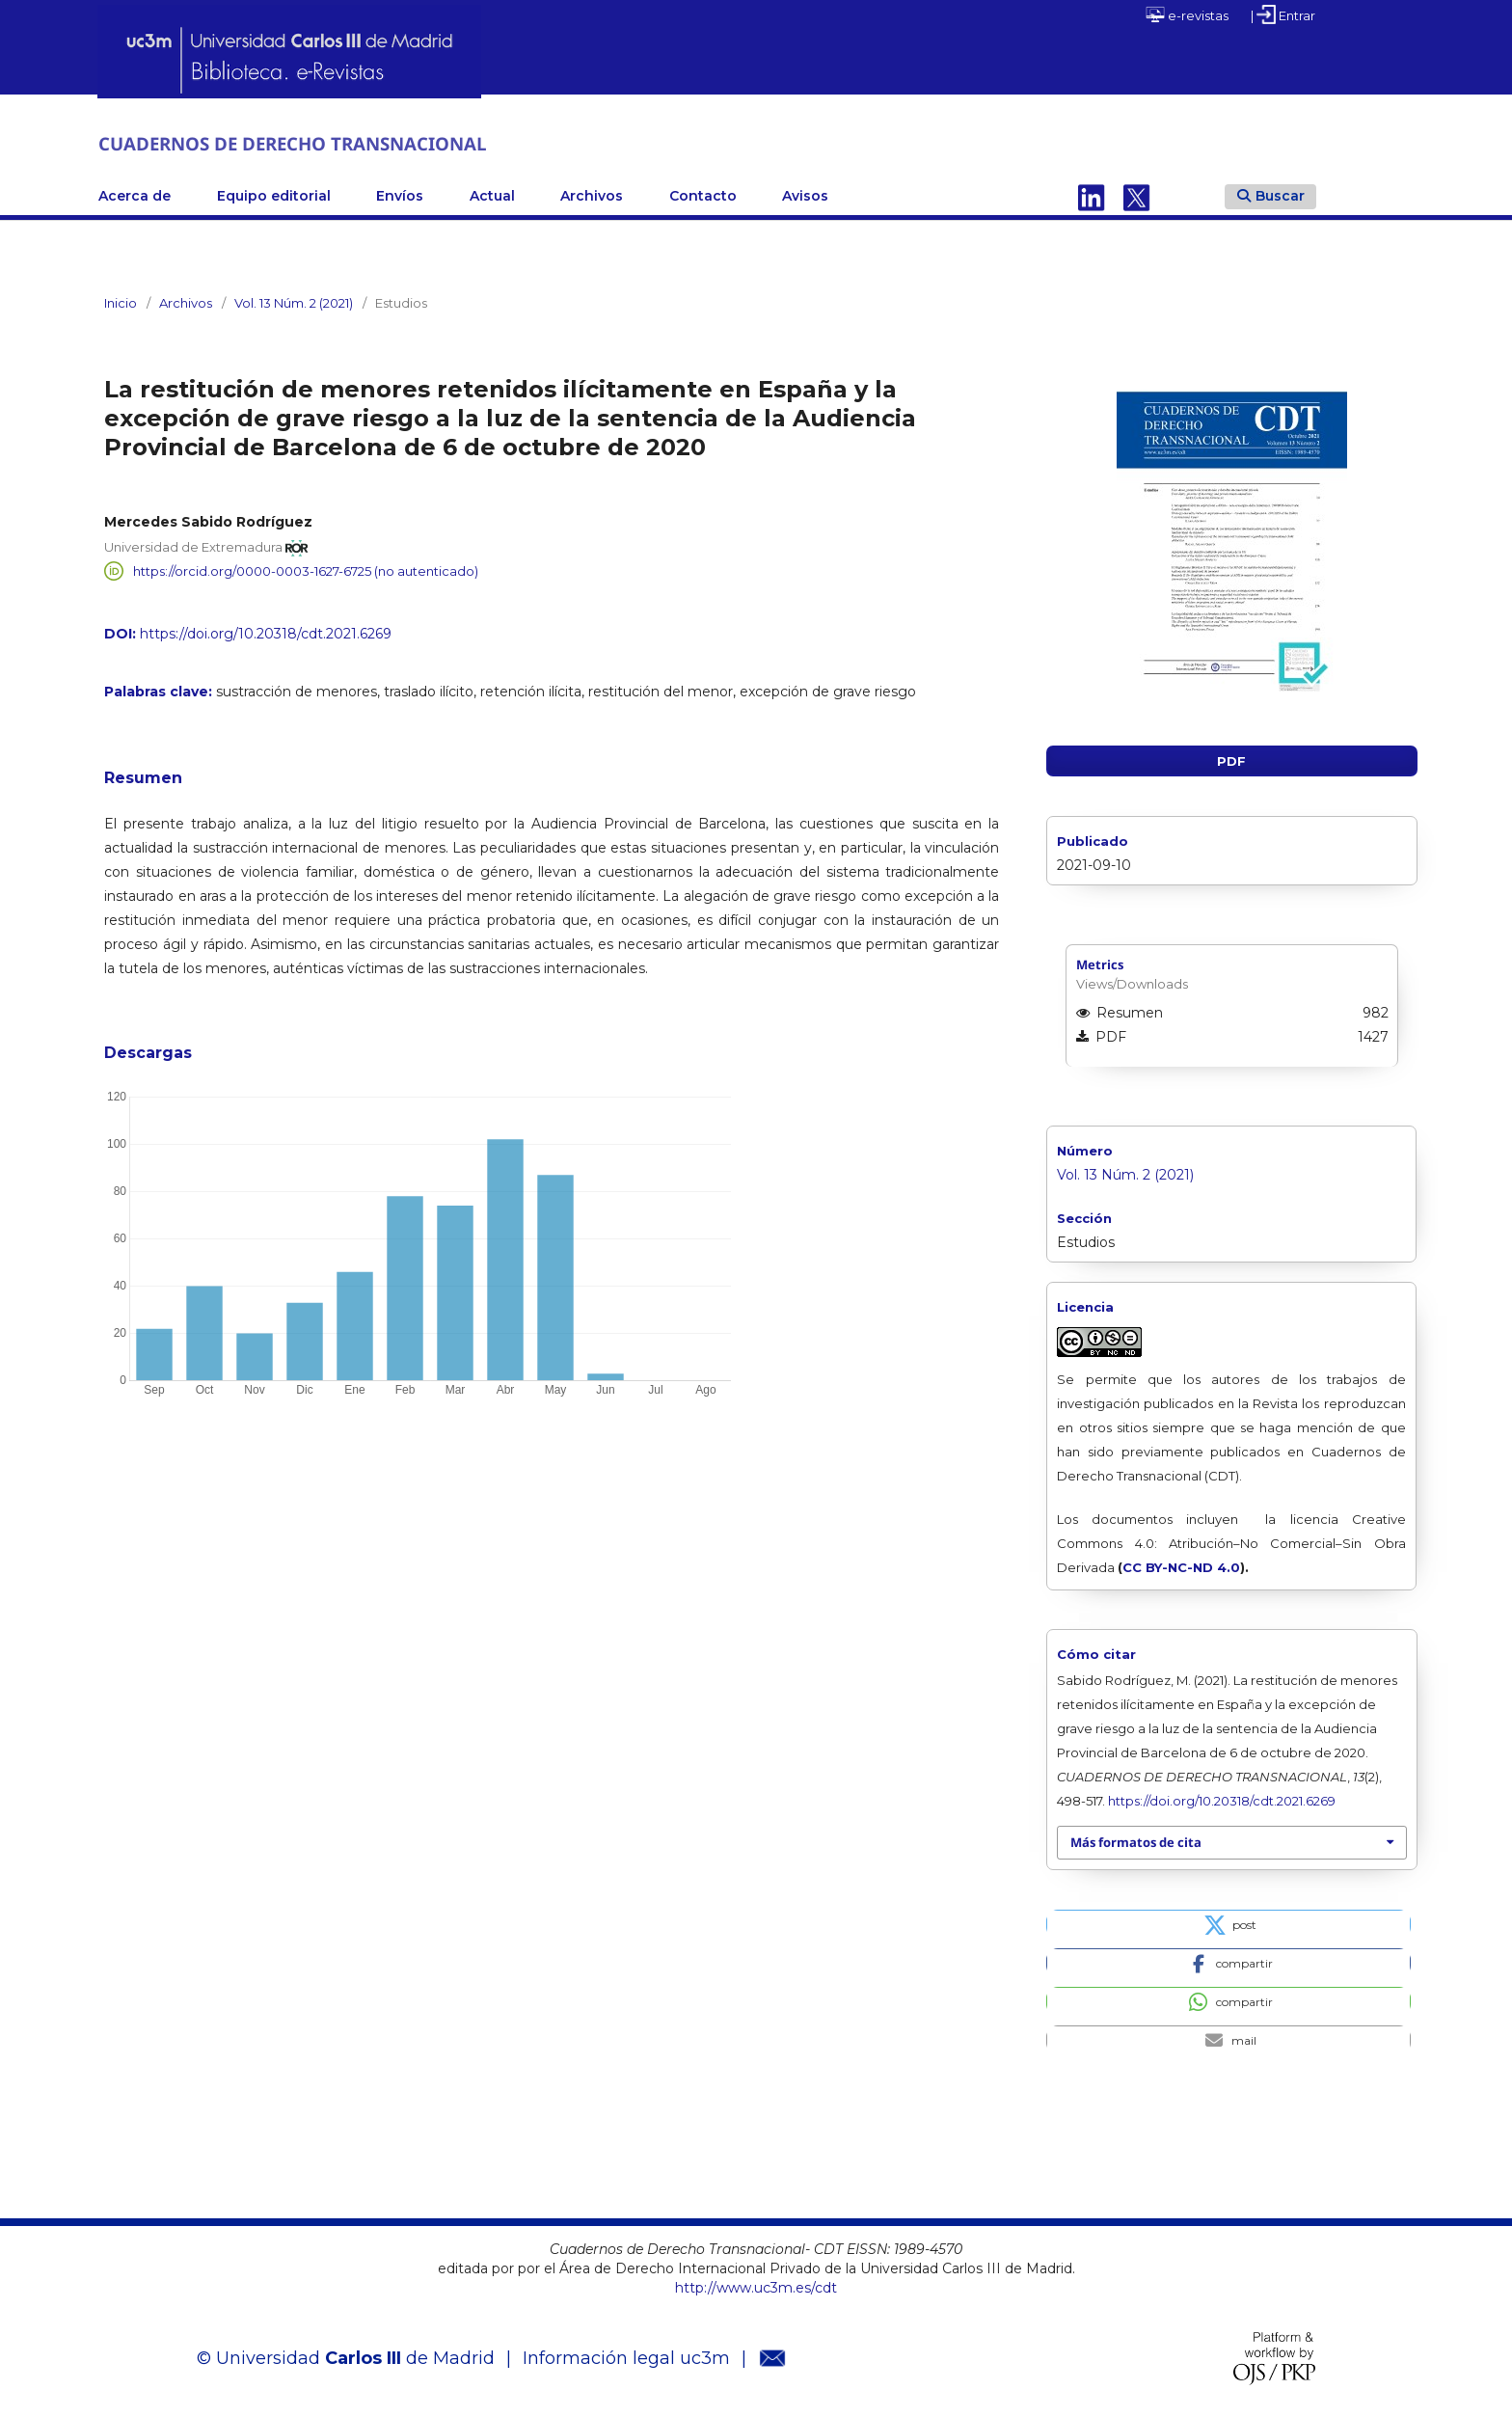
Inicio (120, 301)
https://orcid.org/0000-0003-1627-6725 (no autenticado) (305, 569)
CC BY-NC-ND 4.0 (1181, 1565)
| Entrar (1283, 14)
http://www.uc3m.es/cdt (756, 2285)
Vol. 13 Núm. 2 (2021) (293, 301)
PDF (1231, 759)
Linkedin (1091, 193)
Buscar (1271, 193)
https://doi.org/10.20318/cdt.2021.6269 (266, 631)
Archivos (591, 194)
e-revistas (1187, 14)
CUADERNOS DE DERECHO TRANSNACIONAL (349, 142)
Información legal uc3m (626, 2356)
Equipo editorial (274, 194)
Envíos (399, 194)
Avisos (805, 194)
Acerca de (134, 194)
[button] (1228, 1921)
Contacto (703, 194)
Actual (492, 194)
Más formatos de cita (1136, 1840)
